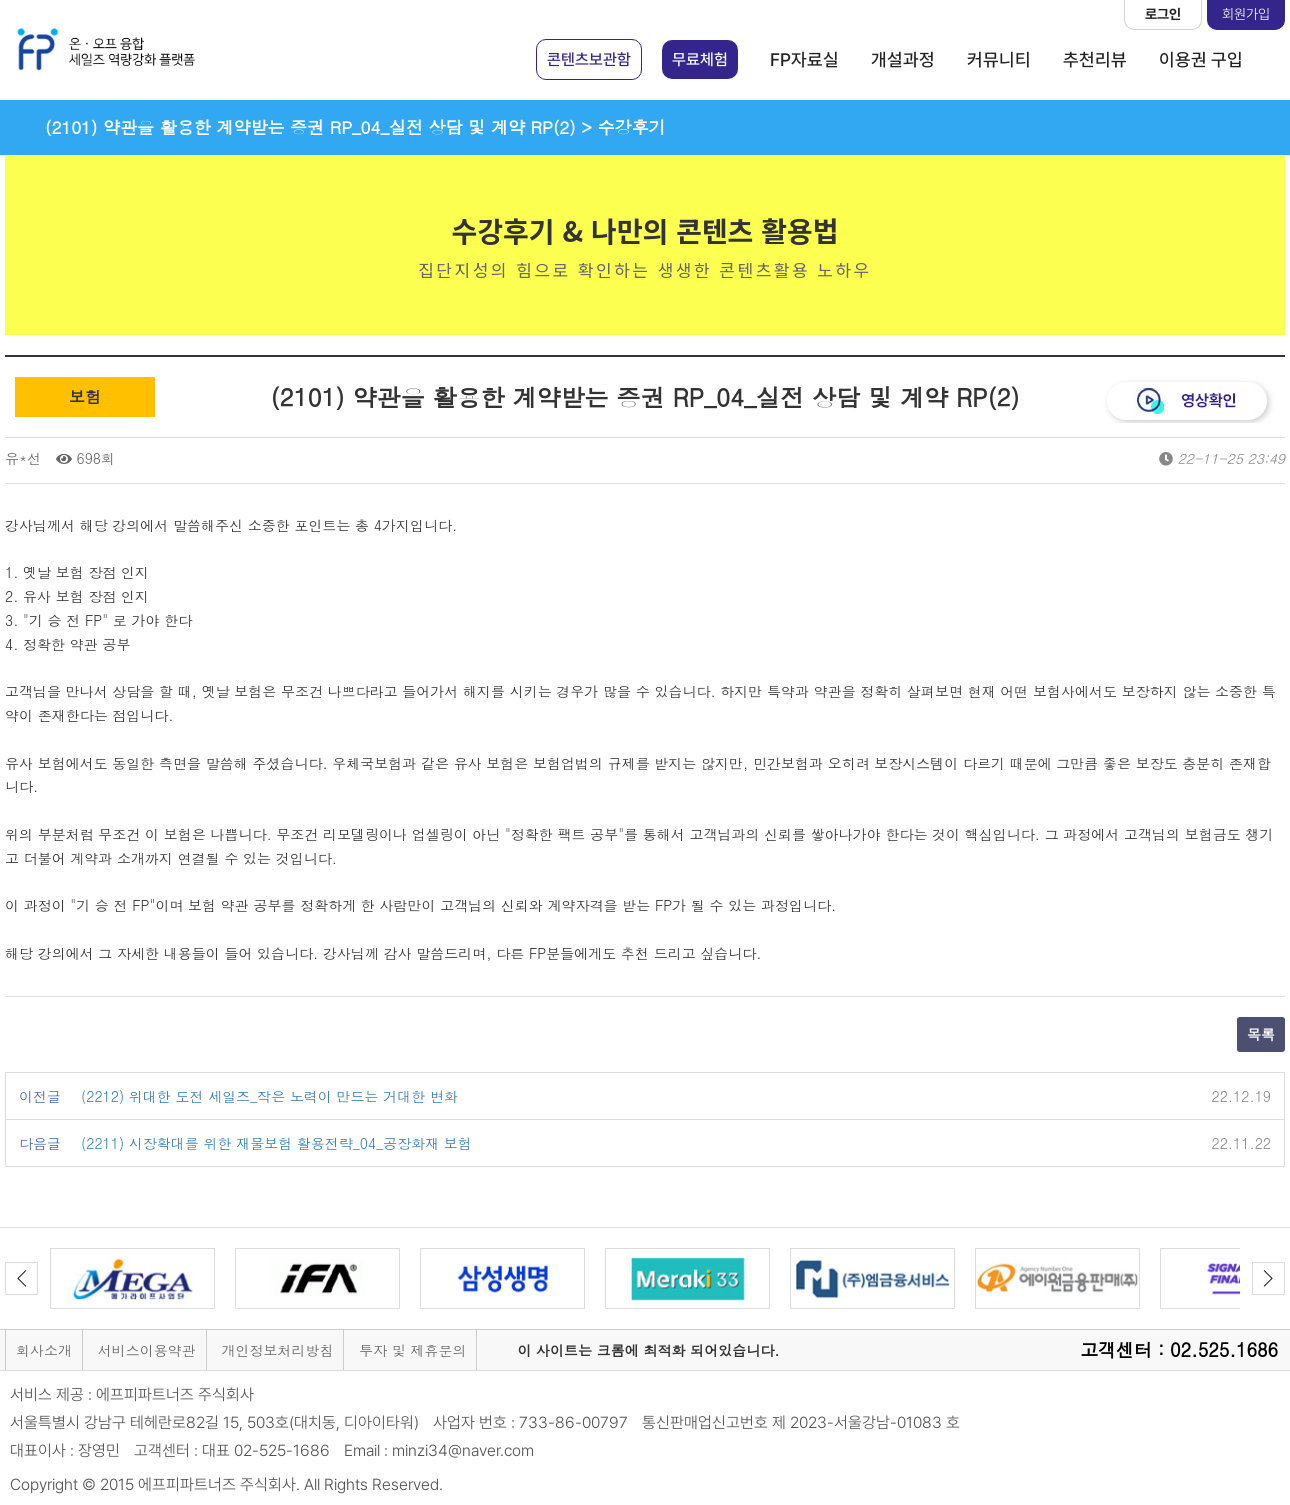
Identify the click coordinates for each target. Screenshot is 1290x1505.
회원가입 (1246, 14)
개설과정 (903, 59)
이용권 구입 (1201, 59)
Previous (21, 1278)
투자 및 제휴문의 (412, 1350)
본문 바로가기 (0, 0)
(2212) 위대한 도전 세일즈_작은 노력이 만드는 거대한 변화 (269, 1096)
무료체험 (700, 59)
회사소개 (44, 1350)
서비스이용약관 (147, 1350)
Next (1268, 1278)
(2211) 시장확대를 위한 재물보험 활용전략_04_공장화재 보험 (276, 1143)
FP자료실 (804, 59)
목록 (1261, 1034)
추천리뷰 (1095, 59)
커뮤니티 (999, 59)
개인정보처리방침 (277, 1350)
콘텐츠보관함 (589, 59)
